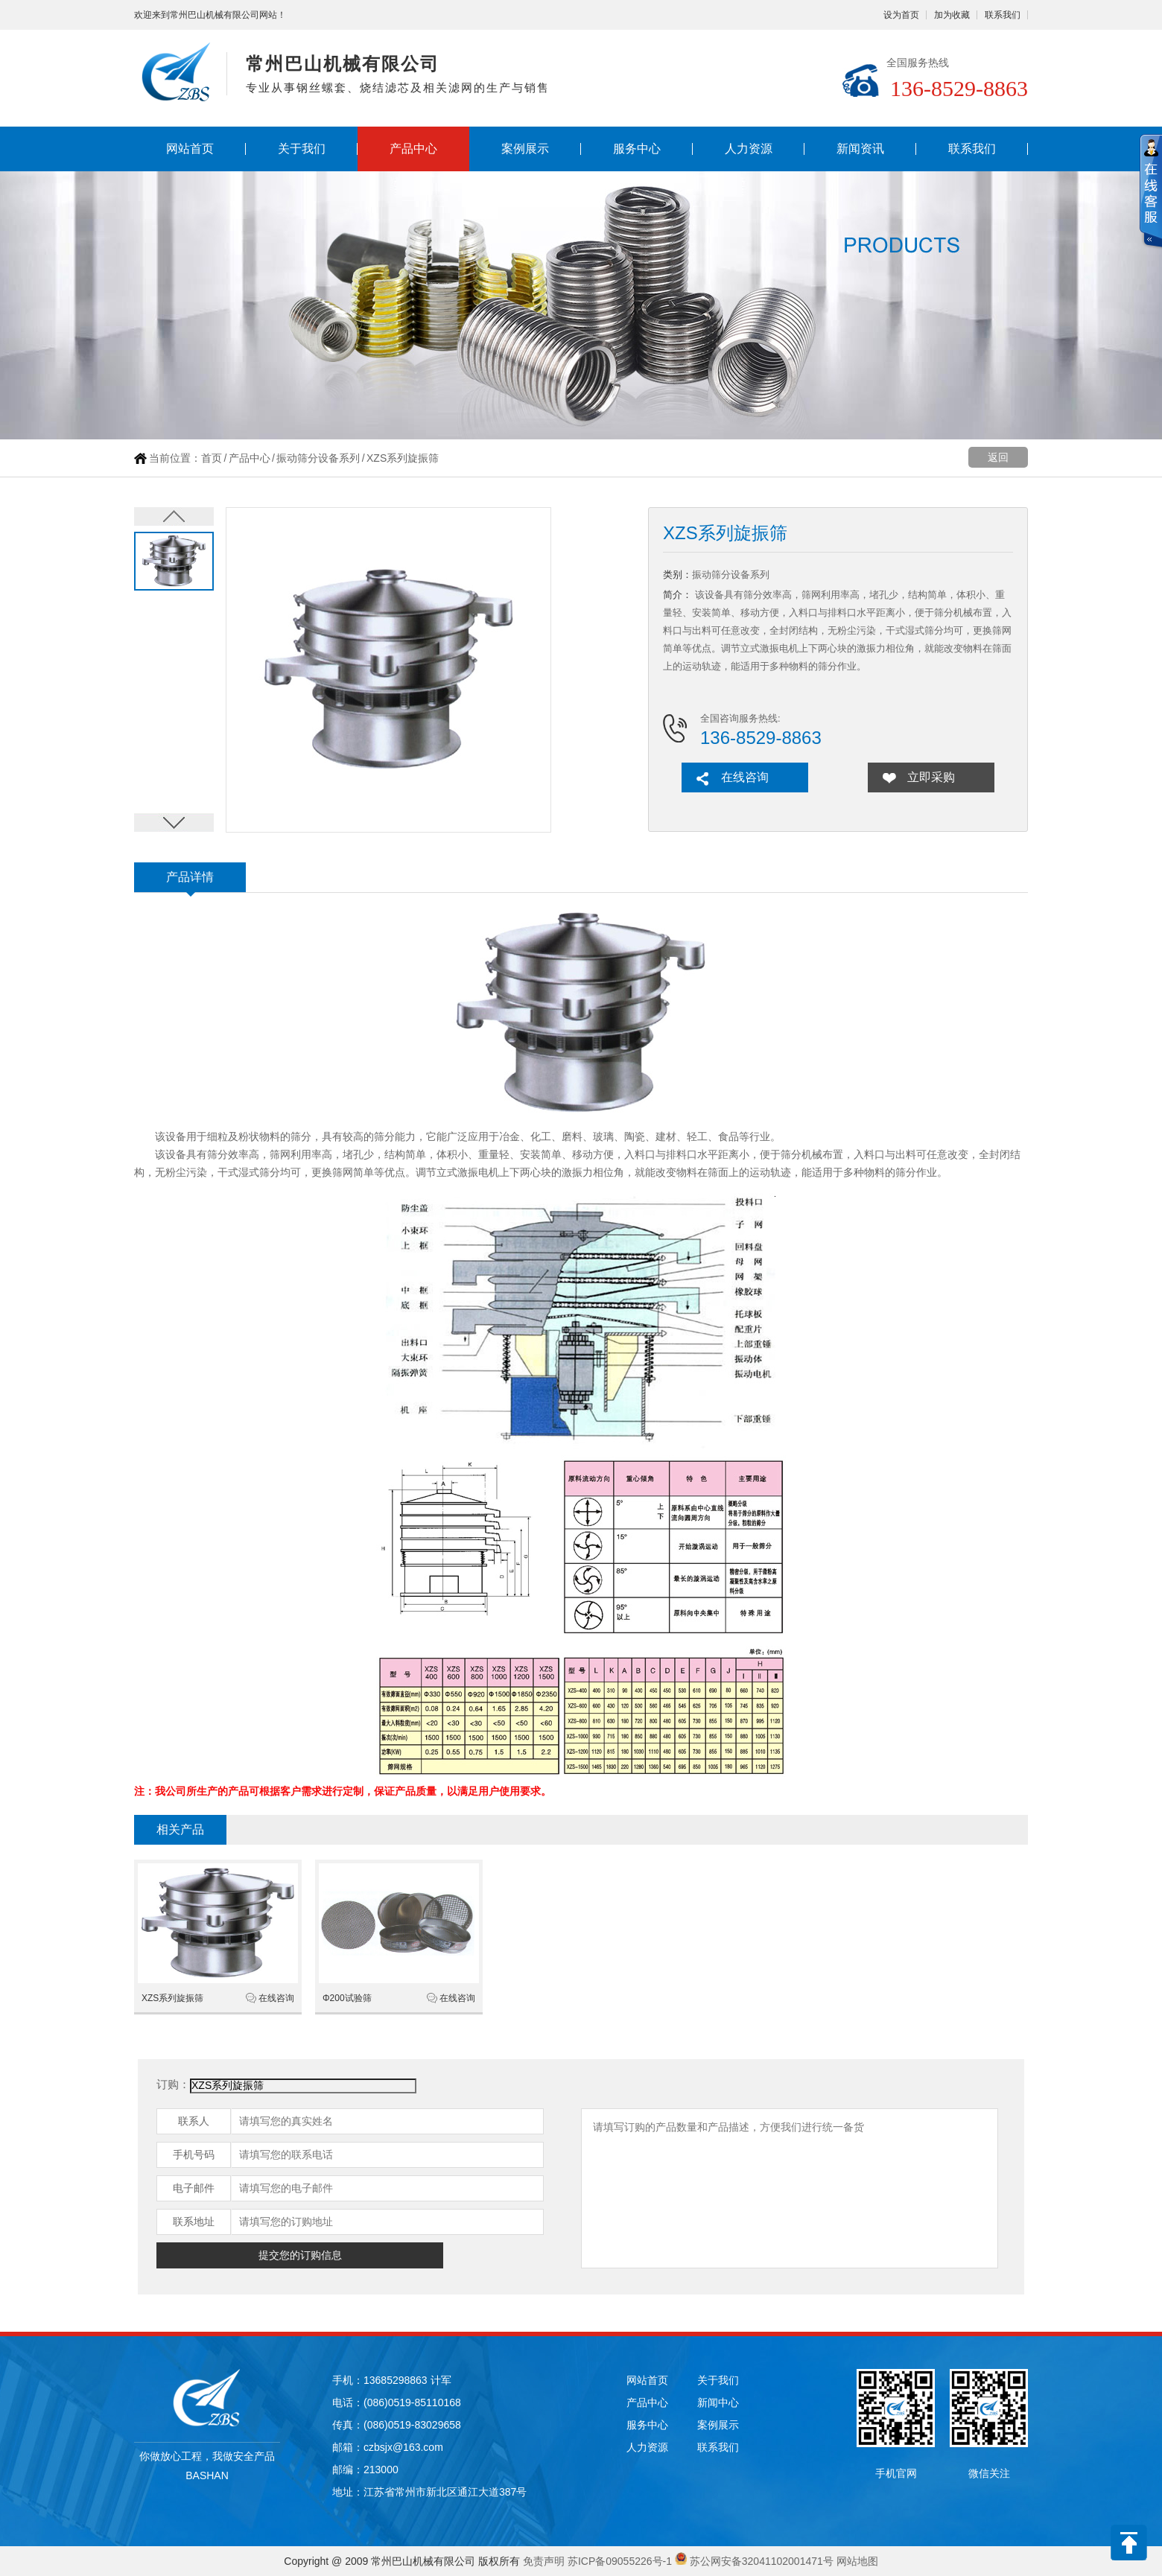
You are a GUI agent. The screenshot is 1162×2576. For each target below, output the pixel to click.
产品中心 (413, 148)
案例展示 (525, 148)
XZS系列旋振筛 (172, 1998)
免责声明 (544, 2561)
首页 (211, 458)
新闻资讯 (860, 148)
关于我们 (302, 148)
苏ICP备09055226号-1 (620, 2561)
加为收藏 (952, 15)
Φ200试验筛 (347, 1998)
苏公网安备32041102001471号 (762, 2561)
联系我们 (1002, 15)
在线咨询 (745, 777)
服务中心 (637, 148)
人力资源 (748, 148)
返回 (998, 457)
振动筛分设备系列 (318, 458)
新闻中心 (718, 2402)
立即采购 (931, 777)
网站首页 (190, 148)
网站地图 (857, 2561)
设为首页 (901, 15)
